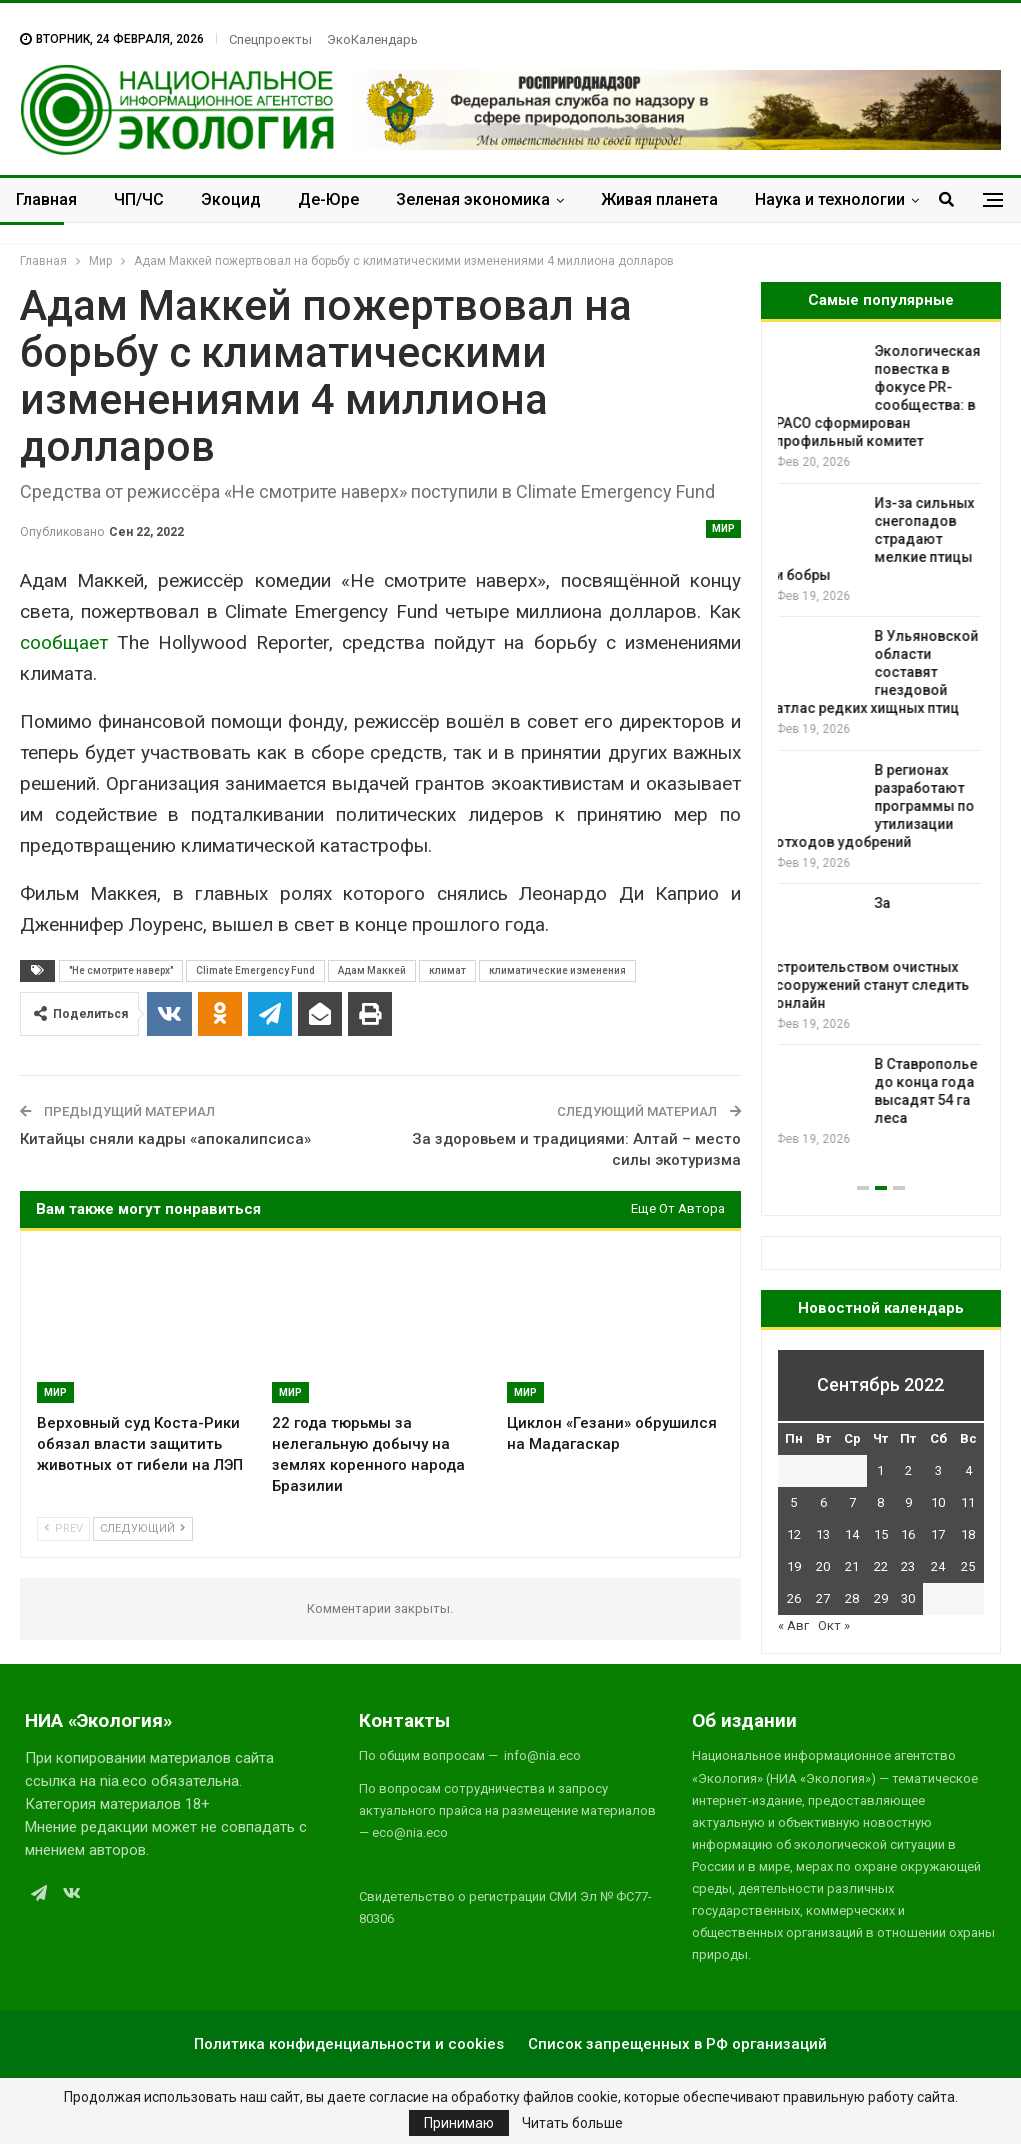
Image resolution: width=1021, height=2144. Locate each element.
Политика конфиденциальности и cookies (349, 2044)
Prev (63, 1528)
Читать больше (572, 2123)
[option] (881, 745)
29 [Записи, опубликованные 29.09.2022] (881, 1598)
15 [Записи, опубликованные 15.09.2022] (881, 1534)
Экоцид (231, 199)
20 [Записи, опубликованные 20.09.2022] (823, 1566)
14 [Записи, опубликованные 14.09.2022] (852, 1534)
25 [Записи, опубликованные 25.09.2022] (968, 1566)
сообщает (64, 642)
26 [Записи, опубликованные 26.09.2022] (794, 1598)
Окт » (834, 1625)
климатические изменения (557, 970)
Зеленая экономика (473, 199)
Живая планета (659, 199)
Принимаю (459, 2123)
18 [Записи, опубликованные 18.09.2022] (968, 1534)
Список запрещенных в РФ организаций (677, 2044)
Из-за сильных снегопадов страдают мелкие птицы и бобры (877, 539)
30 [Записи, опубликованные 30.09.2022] (908, 1598)
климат (447, 970)
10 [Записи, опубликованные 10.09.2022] (938, 1502)
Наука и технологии (830, 199)
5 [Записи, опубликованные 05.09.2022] (793, 1502)
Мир (723, 528)
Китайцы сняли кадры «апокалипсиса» (165, 1139)
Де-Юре (328, 199)
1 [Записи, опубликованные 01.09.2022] (880, 1470)
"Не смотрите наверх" (121, 970)
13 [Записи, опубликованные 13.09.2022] (823, 1534)
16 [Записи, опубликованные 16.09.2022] (908, 1534)
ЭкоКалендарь (372, 39)
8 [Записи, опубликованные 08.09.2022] (880, 1502)
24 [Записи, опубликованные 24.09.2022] (938, 1566)
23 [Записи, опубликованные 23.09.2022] (908, 1566)
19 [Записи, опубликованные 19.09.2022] (794, 1566)
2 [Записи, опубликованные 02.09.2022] (908, 1470)
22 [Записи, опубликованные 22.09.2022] (881, 1566)
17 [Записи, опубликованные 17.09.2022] (938, 1534)
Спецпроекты (270, 39)
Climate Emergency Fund (255, 970)
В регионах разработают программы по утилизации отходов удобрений (877, 806)
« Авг (793, 1625)
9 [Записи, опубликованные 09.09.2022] (908, 1502)
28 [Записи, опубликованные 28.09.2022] (852, 1598)
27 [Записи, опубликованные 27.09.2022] (823, 1598)
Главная (46, 199)
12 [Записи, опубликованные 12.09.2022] (794, 1534)
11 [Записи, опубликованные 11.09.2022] (968, 1502)
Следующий (143, 1528)
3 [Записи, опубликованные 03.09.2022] (938, 1470)
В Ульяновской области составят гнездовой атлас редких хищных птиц (879, 672)
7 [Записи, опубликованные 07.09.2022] (852, 1502)
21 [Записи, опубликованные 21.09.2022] (852, 1566)
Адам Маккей (372, 970)
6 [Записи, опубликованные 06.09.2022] (823, 1502)
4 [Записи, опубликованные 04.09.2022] (968, 1470)
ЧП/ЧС (139, 199)
